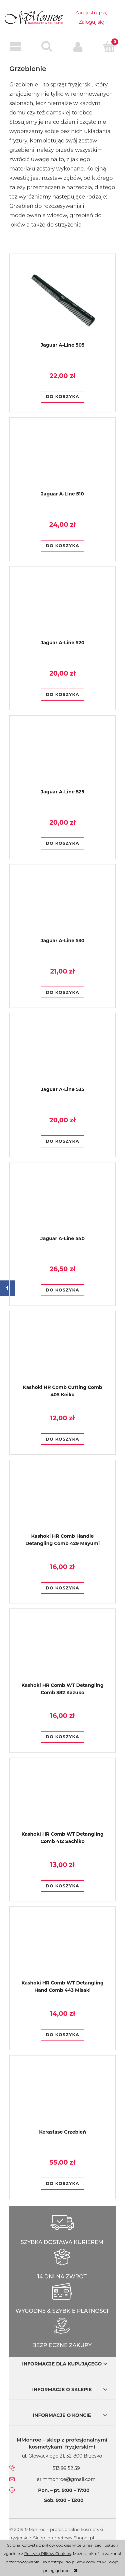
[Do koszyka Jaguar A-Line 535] (62, 1141)
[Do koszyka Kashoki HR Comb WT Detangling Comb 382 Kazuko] (62, 1737)
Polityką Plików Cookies (47, 2553)
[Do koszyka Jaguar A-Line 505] (62, 397)
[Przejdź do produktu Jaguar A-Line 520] (62, 609)
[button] (15, 46)
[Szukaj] (47, 46)
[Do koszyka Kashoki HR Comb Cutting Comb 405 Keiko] (62, 1439)
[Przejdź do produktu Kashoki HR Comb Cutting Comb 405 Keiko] (62, 1353)
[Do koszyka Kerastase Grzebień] (62, 2184)
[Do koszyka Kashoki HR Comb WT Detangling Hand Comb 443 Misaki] (62, 2035)
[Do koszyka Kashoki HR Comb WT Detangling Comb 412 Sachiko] (62, 1886)
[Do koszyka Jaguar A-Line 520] (62, 695)
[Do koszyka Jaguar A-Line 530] (62, 993)
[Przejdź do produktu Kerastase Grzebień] (62, 2098)
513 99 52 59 (66, 2468)
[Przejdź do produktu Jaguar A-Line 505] (62, 303)
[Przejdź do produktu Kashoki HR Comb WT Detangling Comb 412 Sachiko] (62, 1800)
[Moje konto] (78, 46)
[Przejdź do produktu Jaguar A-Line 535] (62, 1055)
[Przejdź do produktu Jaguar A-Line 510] (62, 459)
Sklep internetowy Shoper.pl (63, 2537)
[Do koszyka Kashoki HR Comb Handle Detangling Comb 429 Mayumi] (62, 1588)
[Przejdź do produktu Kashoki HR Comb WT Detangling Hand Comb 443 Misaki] (62, 1949)
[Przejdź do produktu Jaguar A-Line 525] (62, 757)
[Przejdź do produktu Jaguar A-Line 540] (62, 1204)
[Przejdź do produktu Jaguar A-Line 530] (62, 906)
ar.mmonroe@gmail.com (66, 2479)
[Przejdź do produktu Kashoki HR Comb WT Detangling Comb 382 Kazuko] (62, 1651)
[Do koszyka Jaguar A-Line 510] (62, 546)
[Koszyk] (109, 46)
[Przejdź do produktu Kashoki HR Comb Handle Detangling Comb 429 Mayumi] (62, 1502)
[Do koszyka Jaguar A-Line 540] (62, 1290)
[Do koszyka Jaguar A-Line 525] (62, 843)
